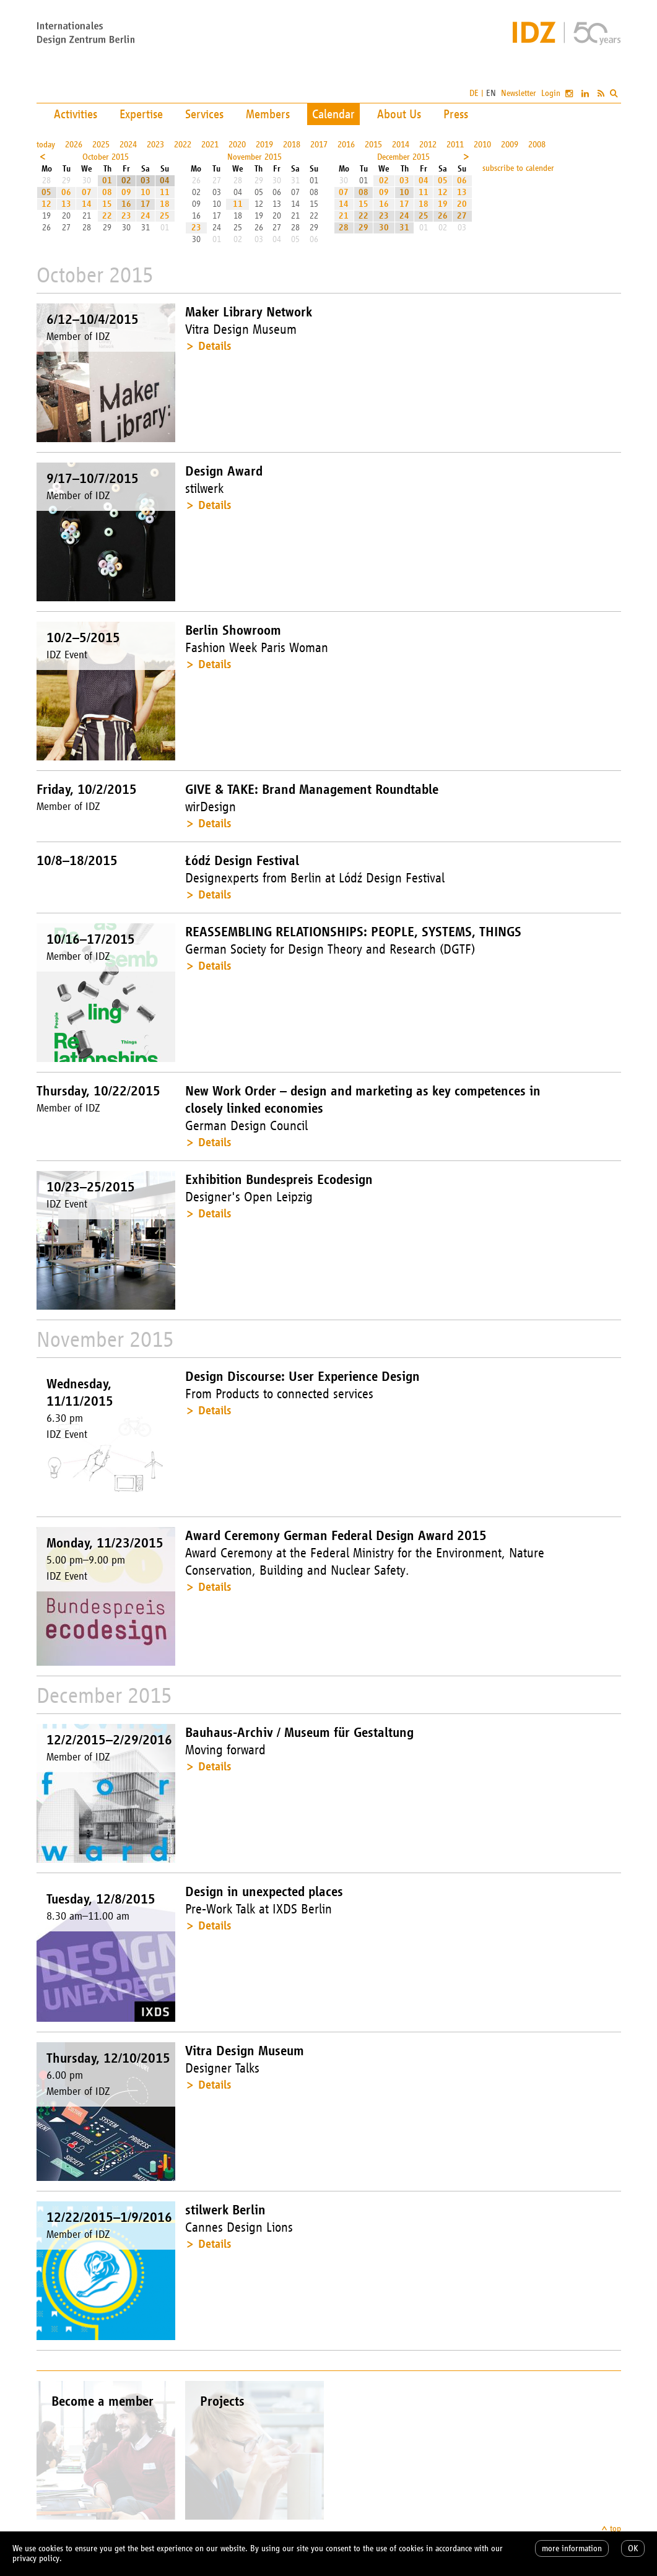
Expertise (141, 114)
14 (87, 204)
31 (404, 227)
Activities (75, 114)
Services (204, 114)
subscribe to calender (518, 168)
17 (145, 204)
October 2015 (105, 157)
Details (214, 345)
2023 (155, 144)
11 (165, 192)
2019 (264, 144)
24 (145, 215)
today (46, 144)
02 (126, 180)
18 (165, 204)
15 (107, 204)
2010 (482, 144)
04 (165, 180)
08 (107, 192)
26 (443, 215)
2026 (73, 144)
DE (474, 93)
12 (46, 204)
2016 (346, 144)
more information (572, 2548)
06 (66, 192)
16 (126, 204)
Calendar (333, 114)
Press (455, 114)
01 (107, 180)
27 (462, 215)
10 (145, 192)
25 (165, 215)
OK (633, 2548)
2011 (455, 144)
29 (363, 227)
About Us (399, 114)
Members (268, 114)
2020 (237, 144)
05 (46, 192)
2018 (291, 144)
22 (107, 215)
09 (126, 192)
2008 (537, 144)
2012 (428, 144)
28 (344, 227)
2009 (509, 144)
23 (126, 215)
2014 (400, 144)
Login (550, 93)
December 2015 (403, 157)
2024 (128, 144)
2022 (182, 144)
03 (145, 180)
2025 (101, 144)
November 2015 (254, 157)
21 (344, 215)
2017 (319, 144)
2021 (210, 144)
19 (443, 204)
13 (66, 204)
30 (384, 227)
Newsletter (518, 93)
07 (87, 192)
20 (462, 204)
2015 (373, 144)
